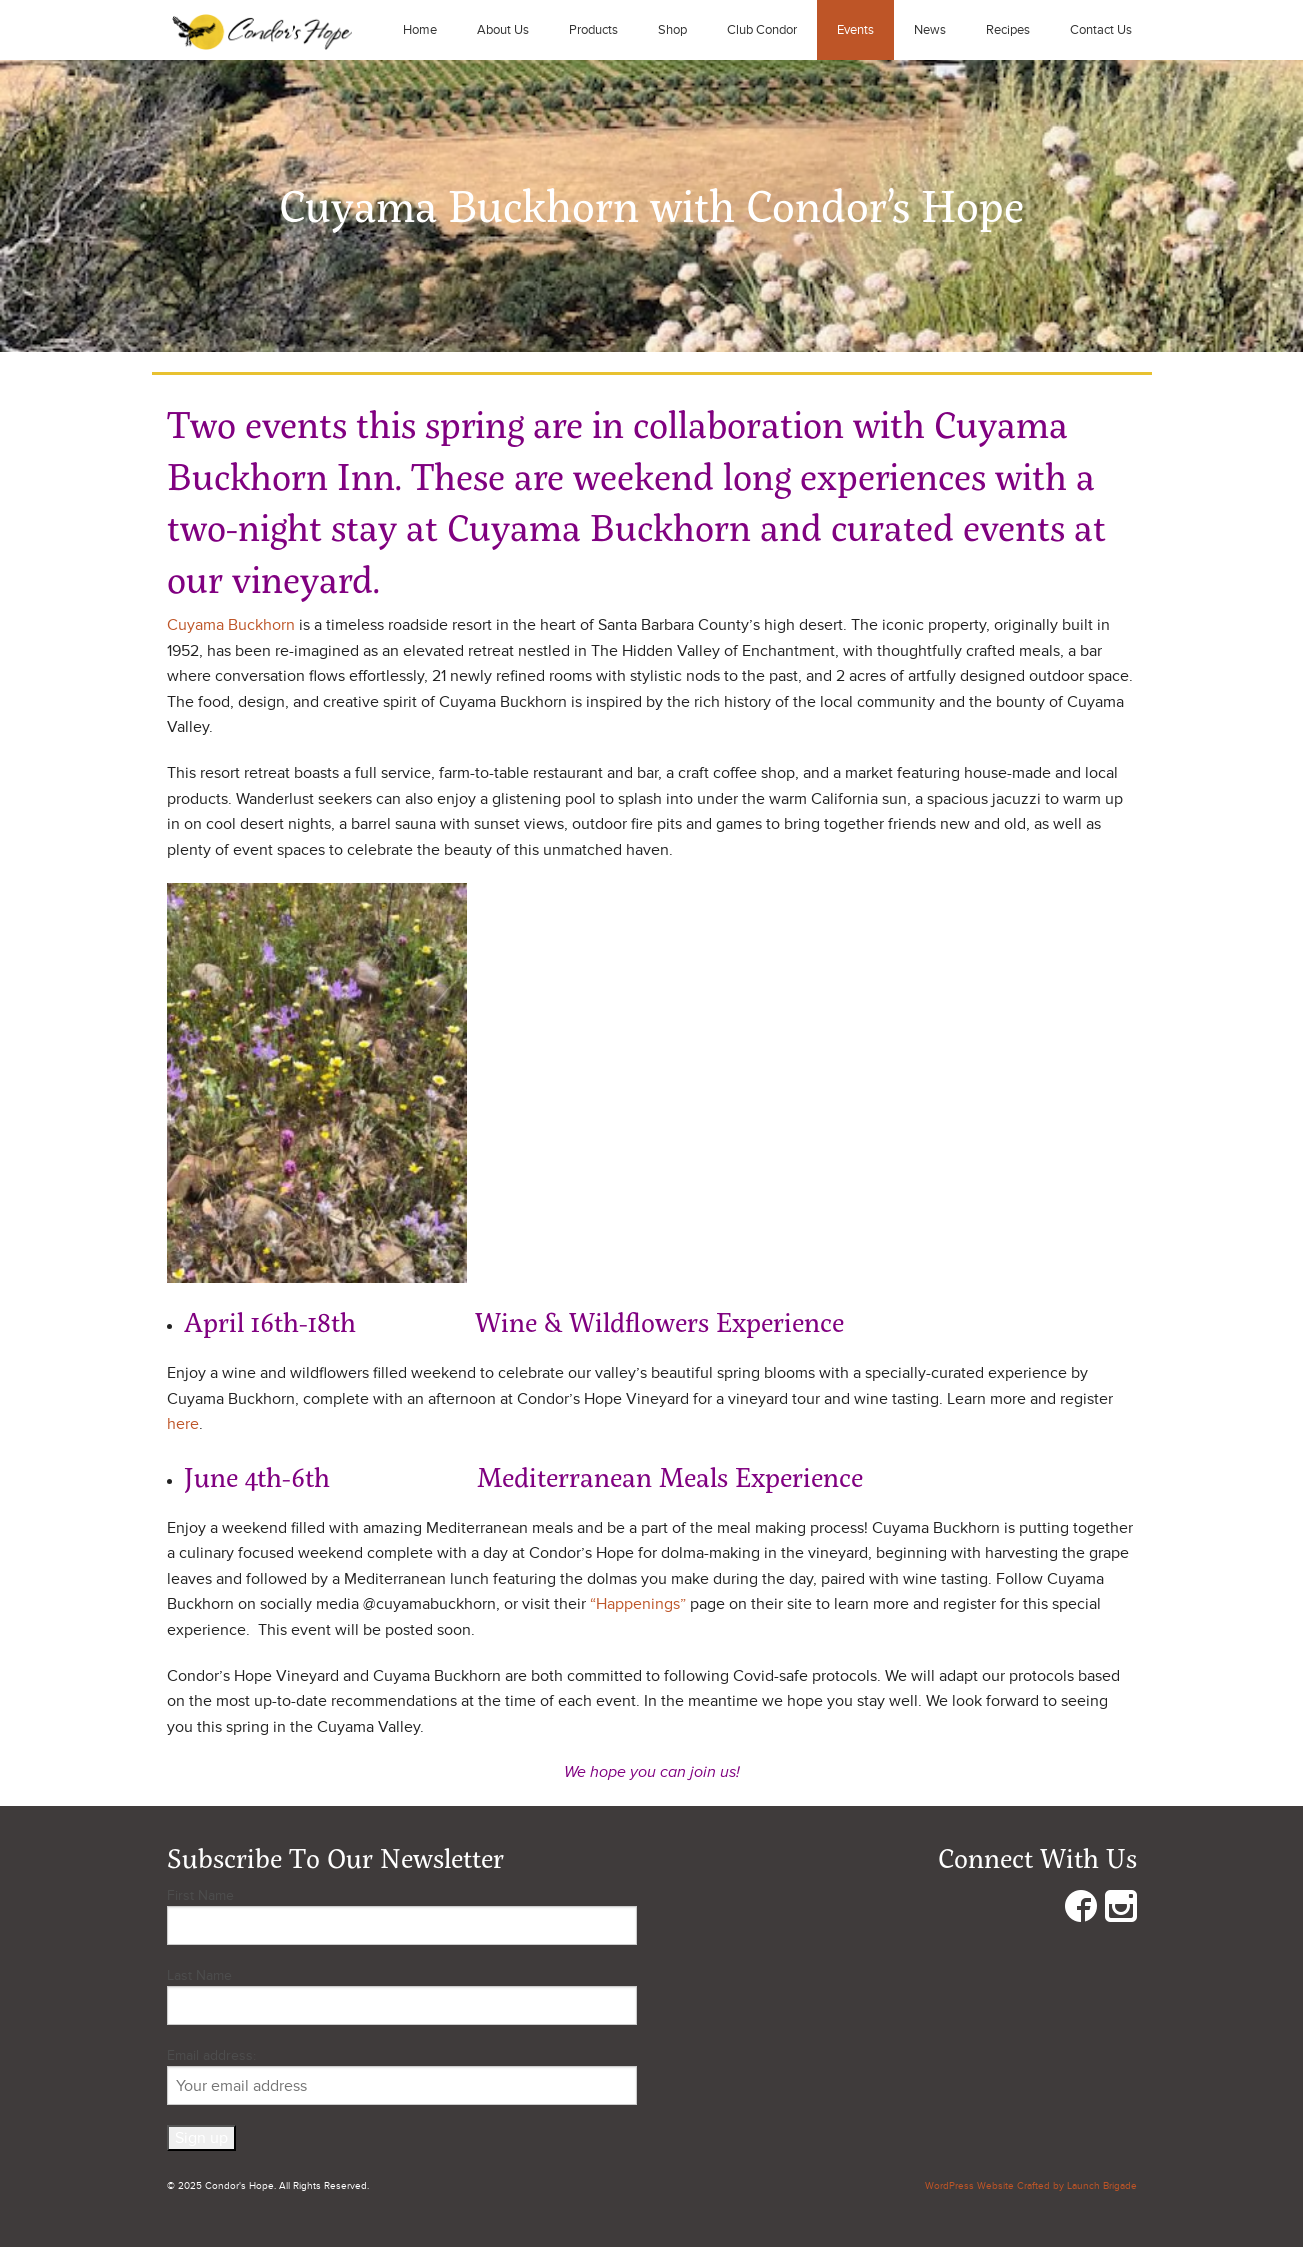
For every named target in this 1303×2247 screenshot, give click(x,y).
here (183, 1424)
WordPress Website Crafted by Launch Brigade (1031, 2186)
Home (420, 30)
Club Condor (762, 30)
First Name (200, 1895)
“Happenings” (638, 1604)
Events (855, 30)
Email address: (402, 2076)
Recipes (1008, 30)
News (930, 30)
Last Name (199, 1975)
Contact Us (1101, 30)
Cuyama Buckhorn (231, 625)
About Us (503, 30)
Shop (672, 30)
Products (593, 30)
